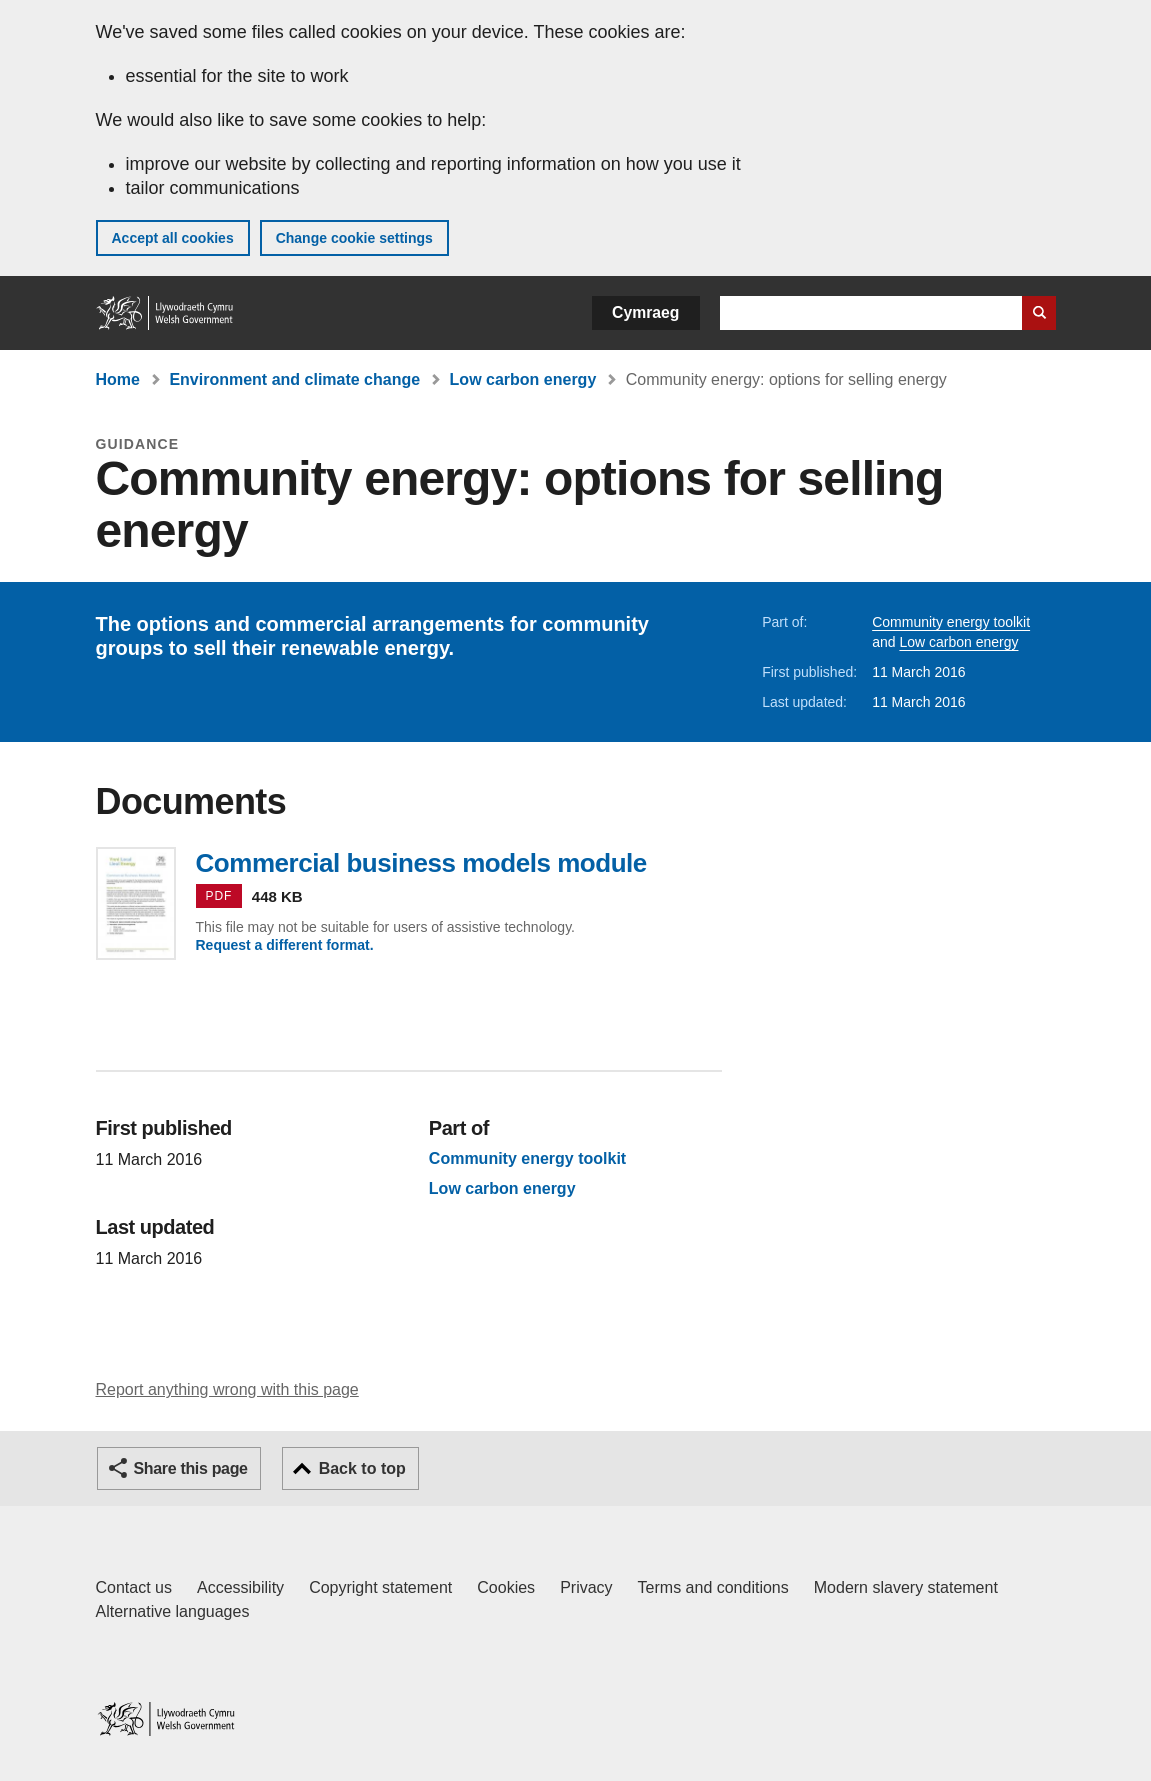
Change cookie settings (354, 238)
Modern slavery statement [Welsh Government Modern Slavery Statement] (906, 1587)
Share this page (191, 1468)
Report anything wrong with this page (227, 1389)
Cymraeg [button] (645, 312)
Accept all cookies (173, 238)
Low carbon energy (523, 379)
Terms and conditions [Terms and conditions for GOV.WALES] (713, 1587)
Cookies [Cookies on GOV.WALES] (506, 1587)
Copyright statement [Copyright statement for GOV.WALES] (380, 1587)
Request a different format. (285, 945)
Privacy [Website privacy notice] (586, 1587)
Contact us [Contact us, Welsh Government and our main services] (134, 1587)
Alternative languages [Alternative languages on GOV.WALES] (173, 1611)
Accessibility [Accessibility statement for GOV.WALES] (240, 1587)
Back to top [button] (362, 1468)
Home (118, 379)
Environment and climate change (294, 379)
